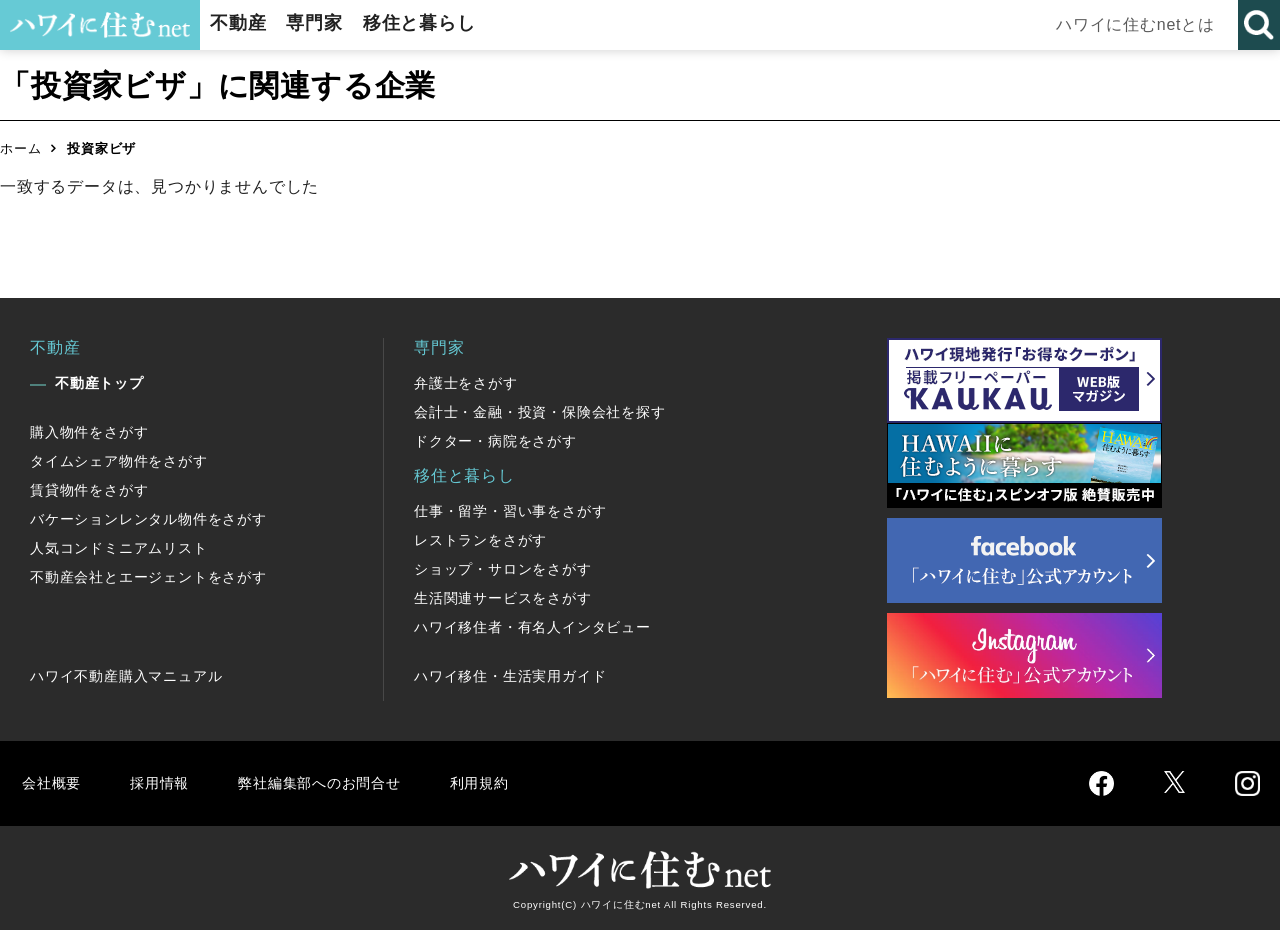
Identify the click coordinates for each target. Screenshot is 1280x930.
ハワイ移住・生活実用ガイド (510, 676)
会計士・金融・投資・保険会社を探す (540, 412)
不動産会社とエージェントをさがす (148, 577)
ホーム (20, 148)
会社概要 (53, 782)
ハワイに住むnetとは (1140, 24)
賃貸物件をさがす (89, 490)
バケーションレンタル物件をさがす (148, 519)
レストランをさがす (480, 540)
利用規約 (507, 782)
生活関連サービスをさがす (503, 598)
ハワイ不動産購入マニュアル (126, 676)
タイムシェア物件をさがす (119, 461)
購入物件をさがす (89, 432)
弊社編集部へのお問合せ (336, 782)
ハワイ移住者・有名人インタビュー (532, 627)
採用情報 (165, 782)
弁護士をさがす (466, 383)
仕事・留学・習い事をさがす (510, 511)
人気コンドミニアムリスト (119, 548)
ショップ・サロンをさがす (503, 569)
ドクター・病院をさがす (495, 441)
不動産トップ (99, 383)
